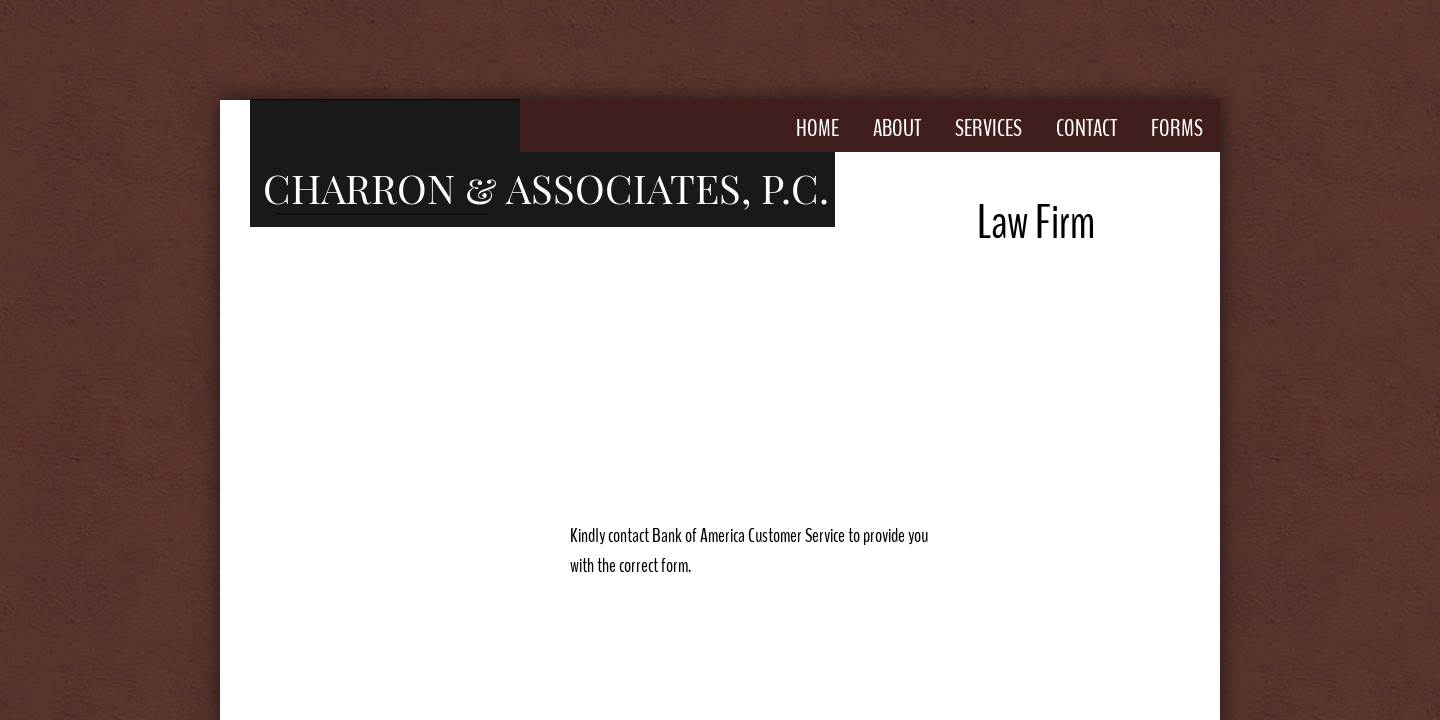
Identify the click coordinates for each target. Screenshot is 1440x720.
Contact (1086, 128)
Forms (1177, 128)
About (897, 128)
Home (817, 128)
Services (988, 128)
